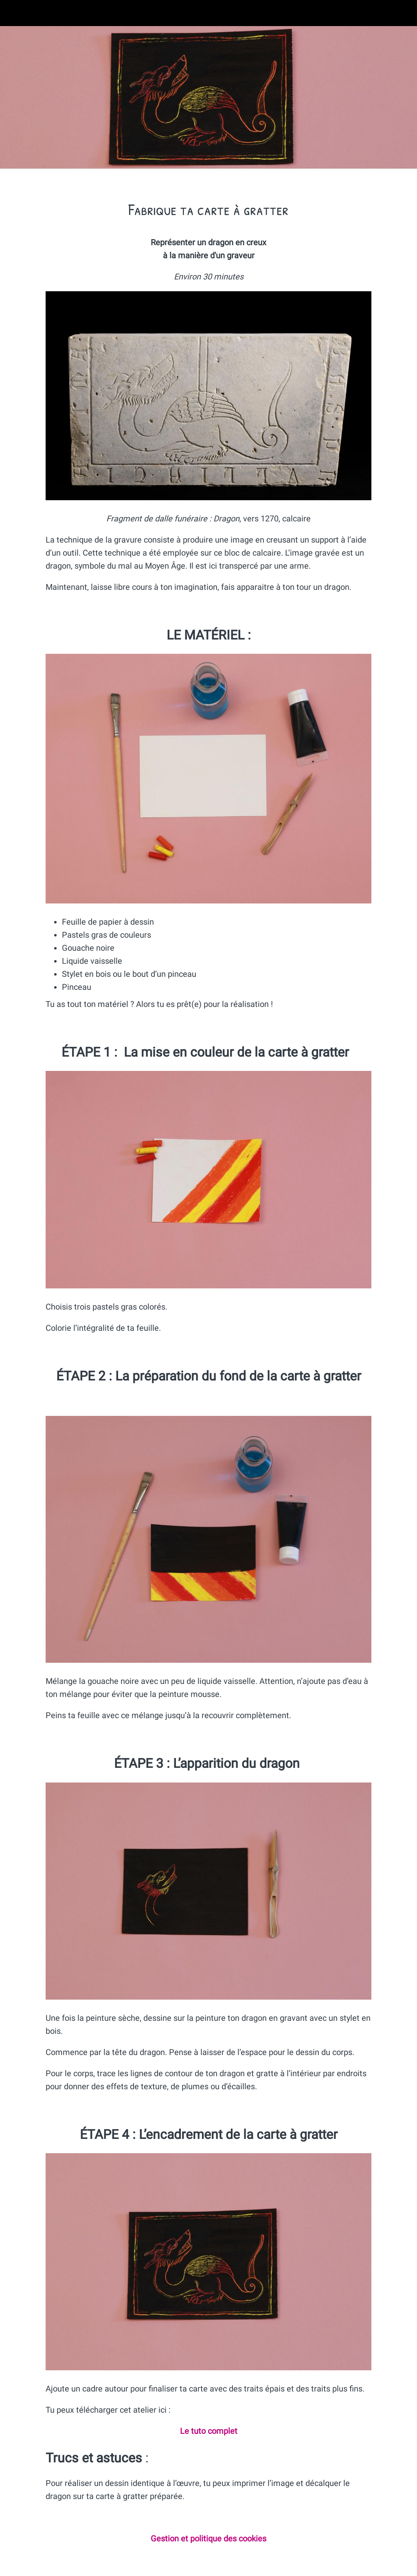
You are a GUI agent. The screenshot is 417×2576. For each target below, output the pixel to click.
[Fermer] (13, 13)
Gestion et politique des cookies (208, 2538)
